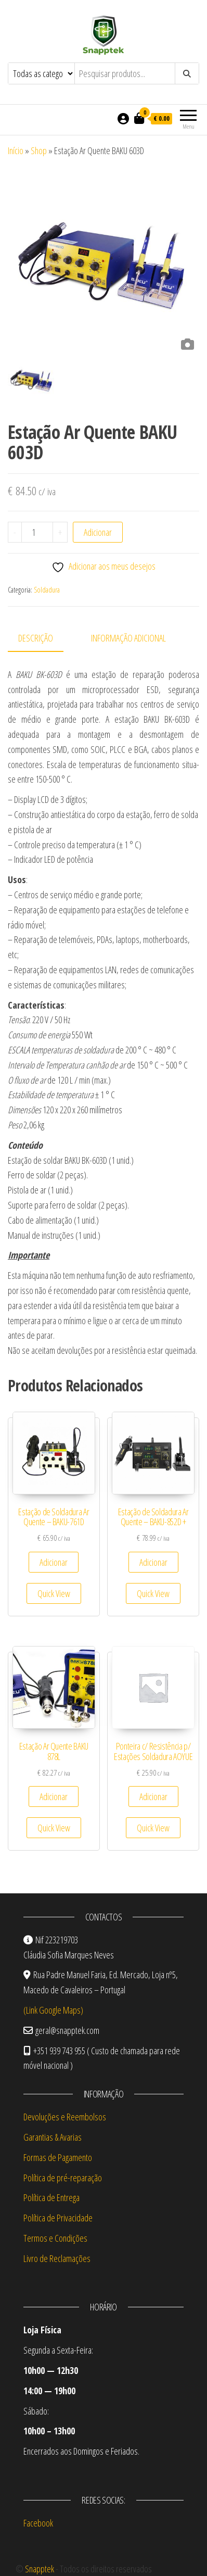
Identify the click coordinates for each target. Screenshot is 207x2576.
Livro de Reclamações (56, 2258)
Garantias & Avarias (52, 2137)
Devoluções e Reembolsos (64, 2116)
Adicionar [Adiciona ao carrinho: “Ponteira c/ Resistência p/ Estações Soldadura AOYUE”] (153, 1796)
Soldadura (47, 590)
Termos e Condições (55, 2238)
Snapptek (39, 2568)
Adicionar (98, 532)
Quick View (53, 1593)
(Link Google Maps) (53, 2010)
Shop (39, 150)
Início (15, 150)
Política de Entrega (51, 2197)
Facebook (38, 2523)
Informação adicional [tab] (128, 638)
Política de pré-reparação (62, 2177)
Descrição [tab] (35, 638)
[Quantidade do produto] (37, 532)
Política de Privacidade (58, 2217)
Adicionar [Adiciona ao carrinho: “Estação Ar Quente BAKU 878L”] (54, 1796)
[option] (103, 259)
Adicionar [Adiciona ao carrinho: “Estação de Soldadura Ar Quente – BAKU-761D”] (54, 1562)
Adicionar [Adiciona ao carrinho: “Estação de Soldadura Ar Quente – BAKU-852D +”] (153, 1562)
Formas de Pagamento (57, 2157)
